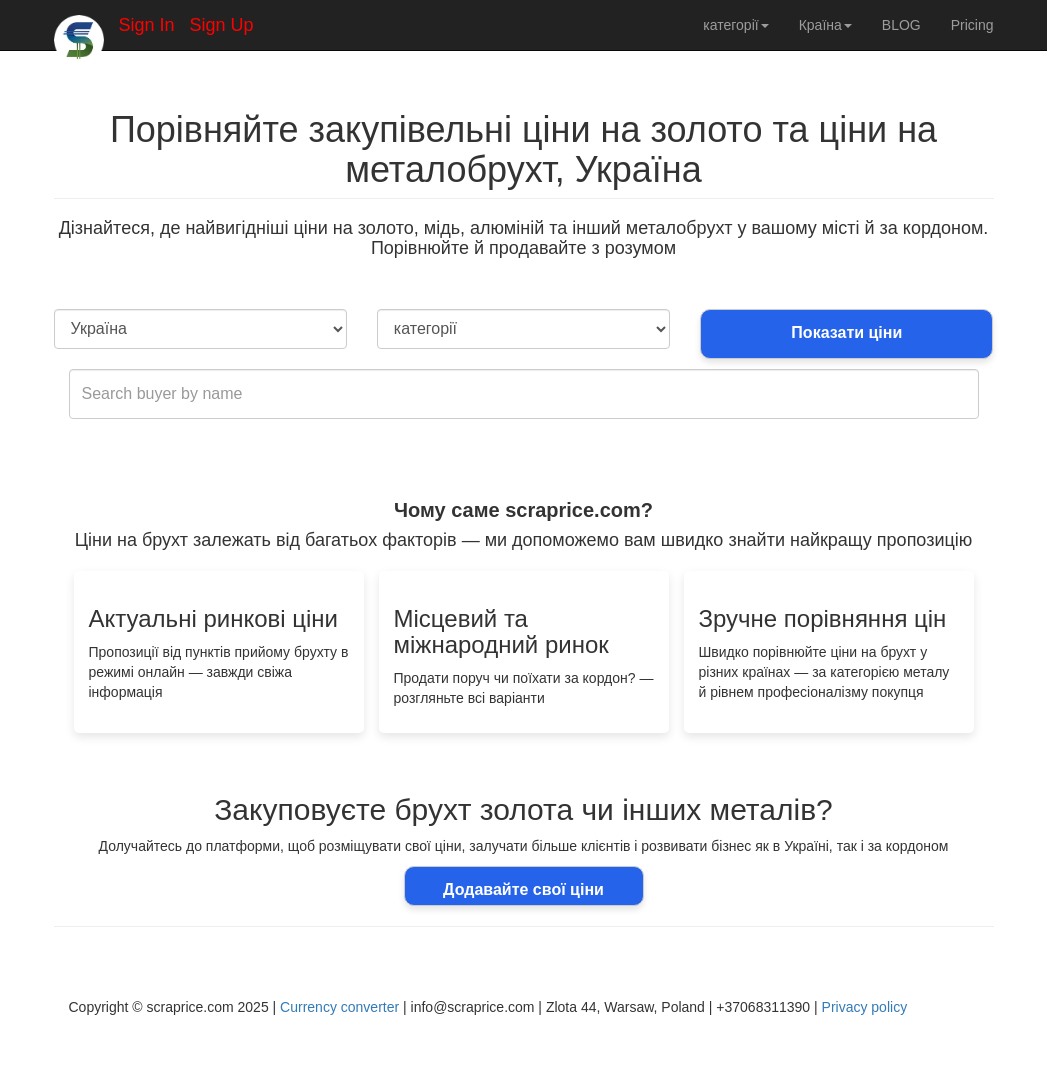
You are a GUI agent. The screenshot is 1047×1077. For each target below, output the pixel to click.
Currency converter (339, 1007)
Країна (825, 25)
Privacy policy (865, 1007)
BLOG (901, 25)
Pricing (972, 25)
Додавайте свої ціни (523, 889)
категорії (735, 25)
